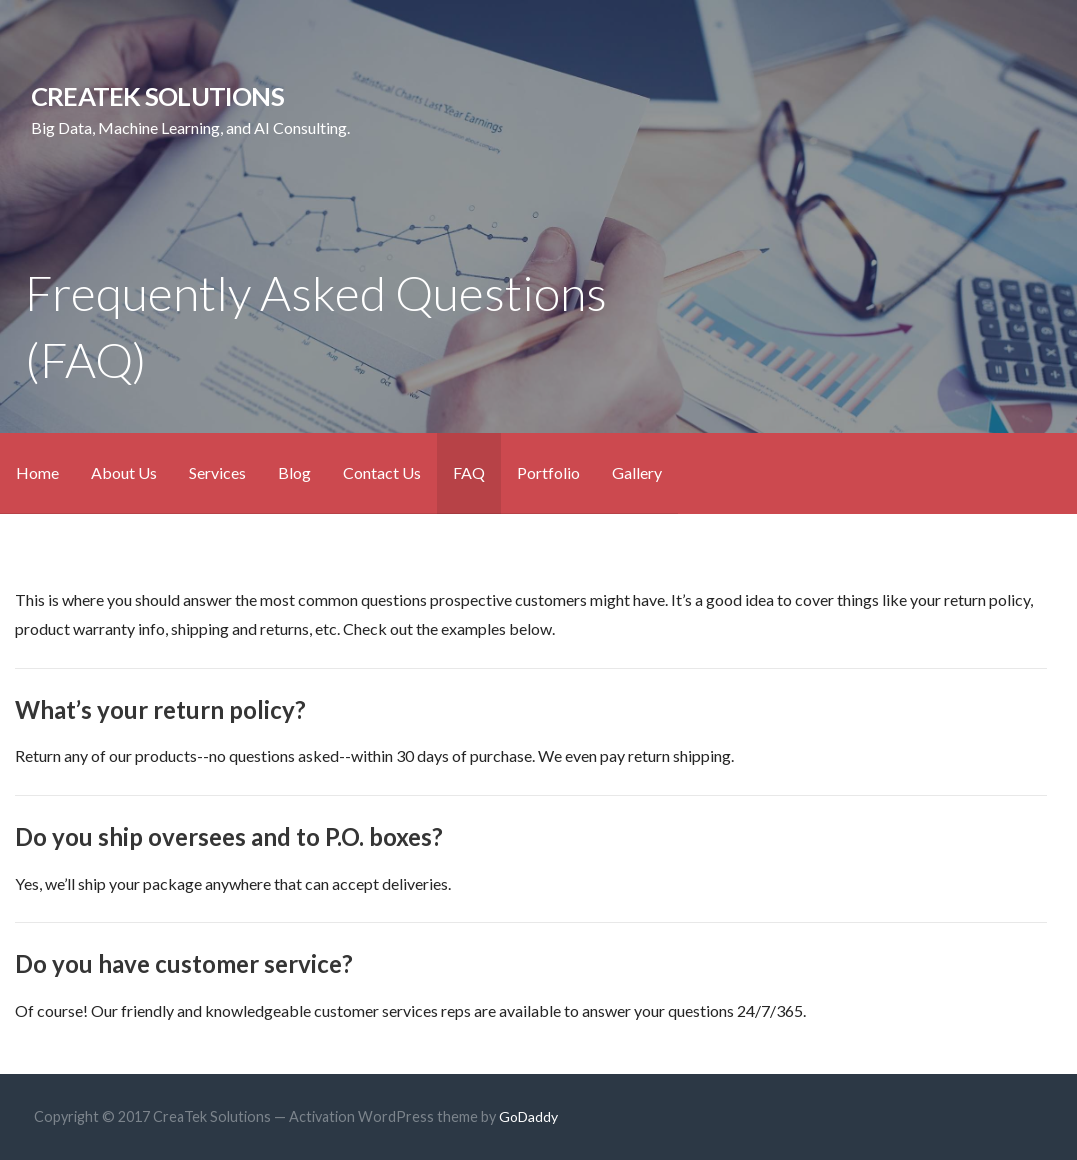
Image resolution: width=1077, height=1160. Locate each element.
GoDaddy (528, 1116)
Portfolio (548, 472)
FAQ (469, 472)
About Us (124, 472)
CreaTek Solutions (157, 96)
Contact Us (382, 472)
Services (217, 472)
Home (37, 472)
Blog (294, 472)
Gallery (637, 472)
